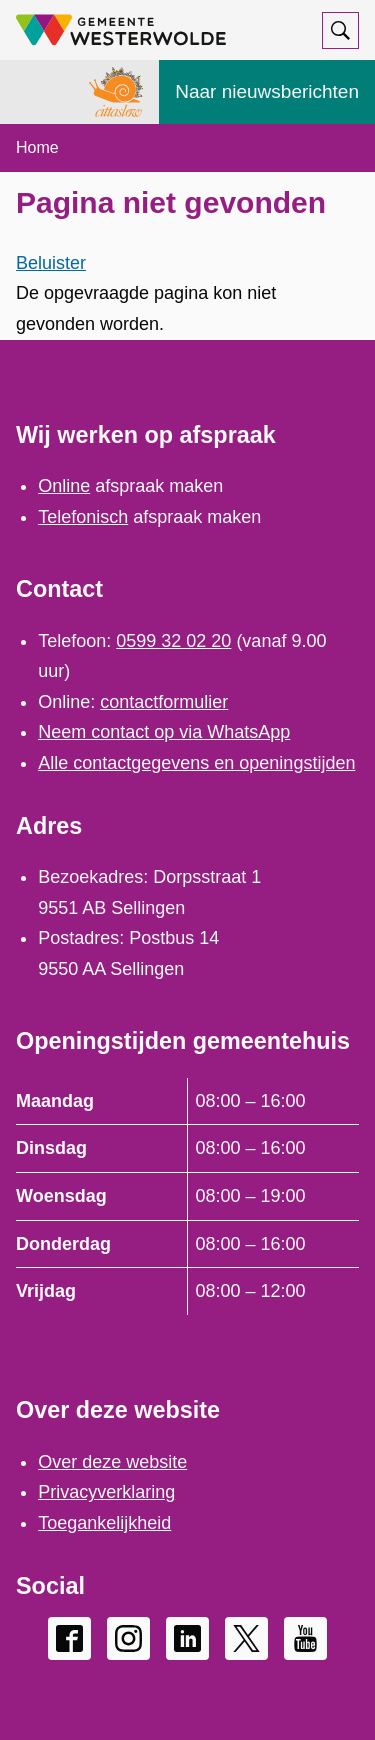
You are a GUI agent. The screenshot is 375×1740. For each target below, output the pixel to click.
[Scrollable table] (187, 1196)
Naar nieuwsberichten (267, 91)
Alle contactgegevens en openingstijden (196, 763)
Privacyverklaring (106, 1492)
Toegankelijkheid (104, 1523)
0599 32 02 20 (173, 641)
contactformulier (164, 702)
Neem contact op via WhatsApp (164, 732)
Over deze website (112, 1462)
